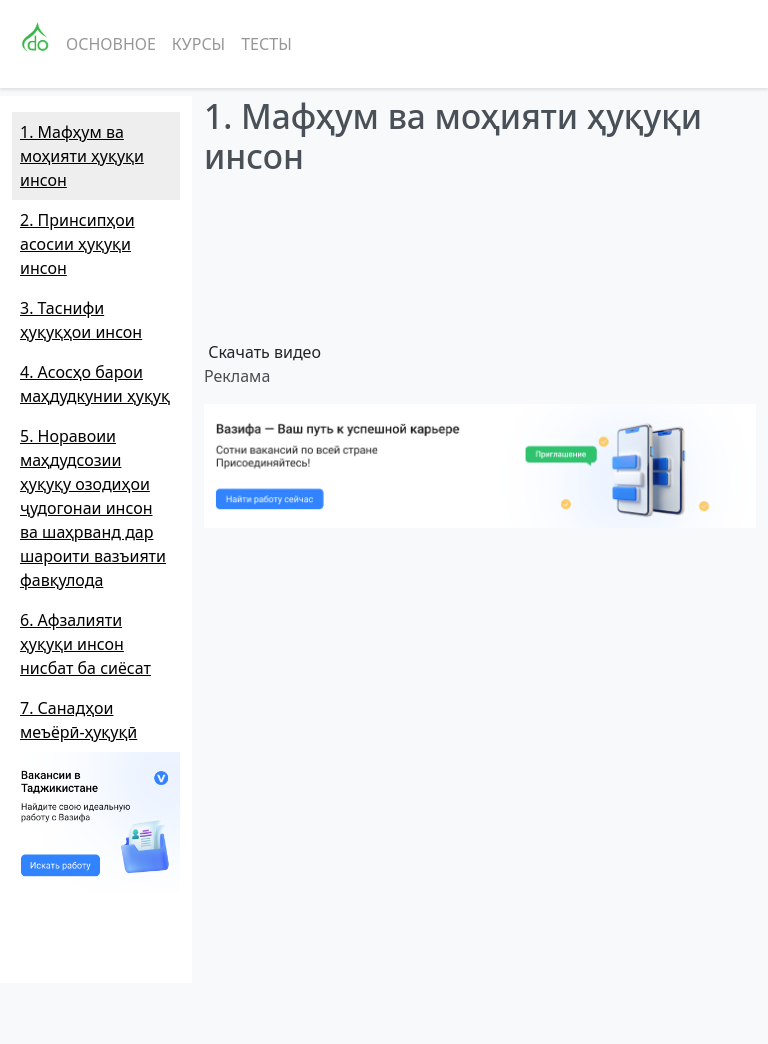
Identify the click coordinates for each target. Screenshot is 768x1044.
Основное (111, 44)
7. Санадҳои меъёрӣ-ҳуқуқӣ (78, 720)
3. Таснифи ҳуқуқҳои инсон (81, 320)
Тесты (266, 44)
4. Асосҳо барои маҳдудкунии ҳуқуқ (95, 384)
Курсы (198, 44)
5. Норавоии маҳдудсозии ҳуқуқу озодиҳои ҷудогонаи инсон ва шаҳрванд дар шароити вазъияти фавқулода (93, 508)
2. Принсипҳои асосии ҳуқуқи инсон (77, 244)
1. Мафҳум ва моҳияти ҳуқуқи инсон (82, 156)
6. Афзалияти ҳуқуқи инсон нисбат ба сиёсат (85, 644)
